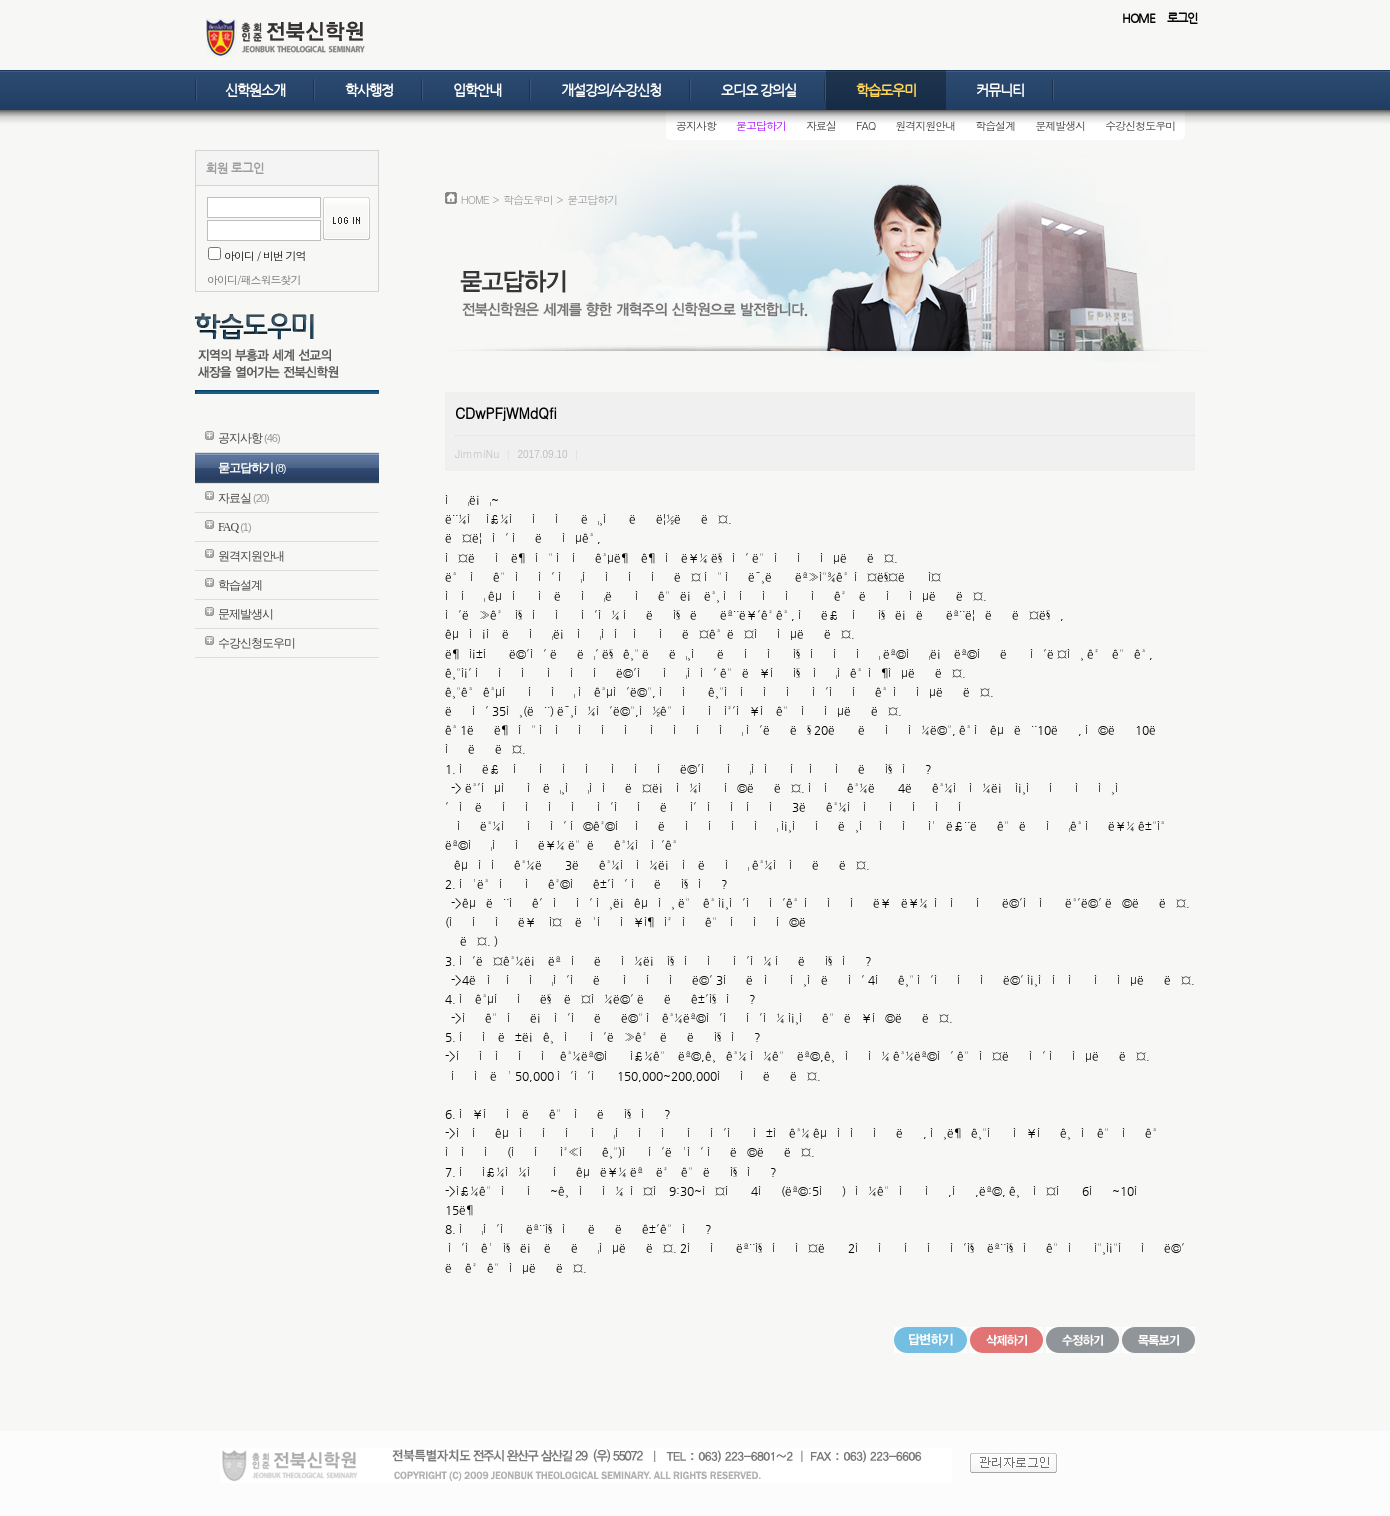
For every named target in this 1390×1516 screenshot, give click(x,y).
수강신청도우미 (1140, 125)
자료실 (821, 125)
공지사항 (696, 125)
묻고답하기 (761, 125)
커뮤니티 (1000, 90)
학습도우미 (886, 90)
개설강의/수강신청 (611, 90)
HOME (1138, 18)
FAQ (865, 125)
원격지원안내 (925, 125)
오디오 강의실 (758, 90)
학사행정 (369, 90)
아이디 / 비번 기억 (257, 255)
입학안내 (477, 90)
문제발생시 (1060, 125)
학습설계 (995, 125)
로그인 (1182, 18)
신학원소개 (255, 90)
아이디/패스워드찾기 (254, 279)
